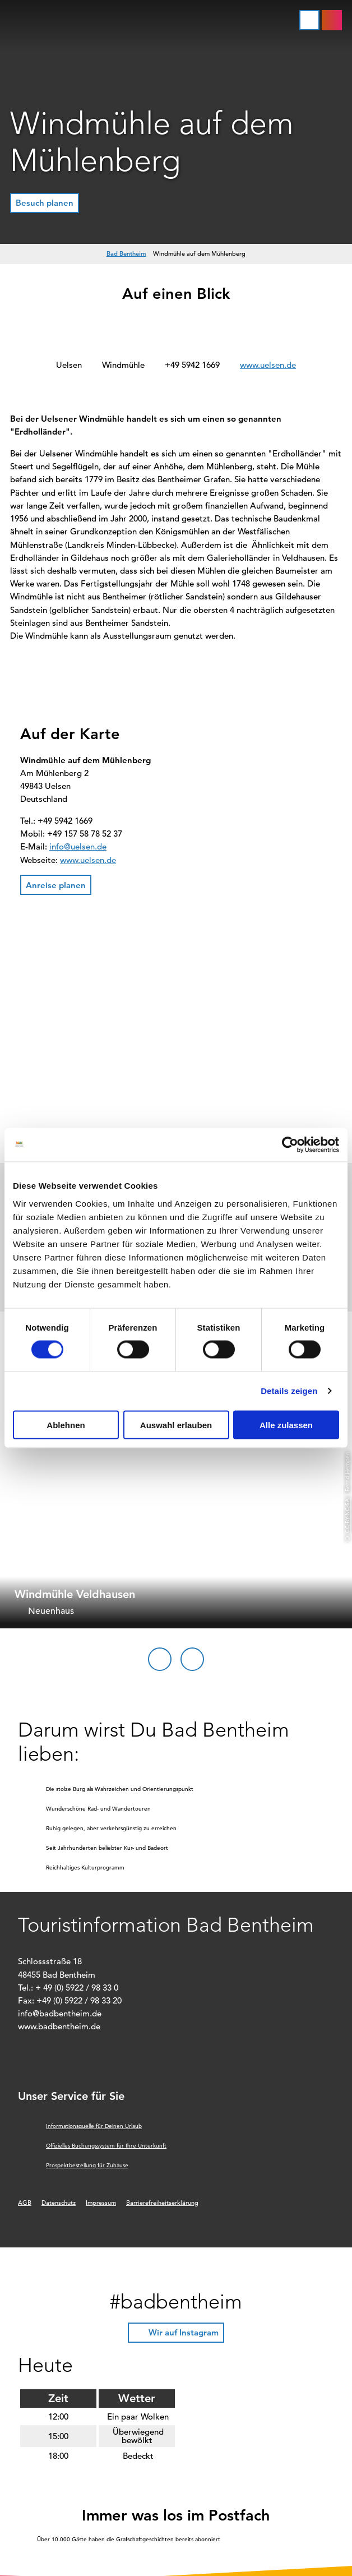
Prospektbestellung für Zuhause (87, 2165)
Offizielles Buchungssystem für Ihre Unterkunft (106, 2145)
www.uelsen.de (268, 364)
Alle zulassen (286, 1424)
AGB (24, 2202)
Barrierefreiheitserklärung (162, 2202)
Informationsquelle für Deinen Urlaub (94, 2126)
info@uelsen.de (77, 846)
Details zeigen (289, 1391)
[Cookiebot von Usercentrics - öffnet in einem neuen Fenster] (290, 1145)
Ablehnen (66, 1424)
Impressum (101, 2202)
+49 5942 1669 (192, 364)
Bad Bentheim (126, 253)
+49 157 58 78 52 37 (84, 833)
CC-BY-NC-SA (347, 1515)
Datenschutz (58, 2202)
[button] (332, 20)
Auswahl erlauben (176, 1424)
